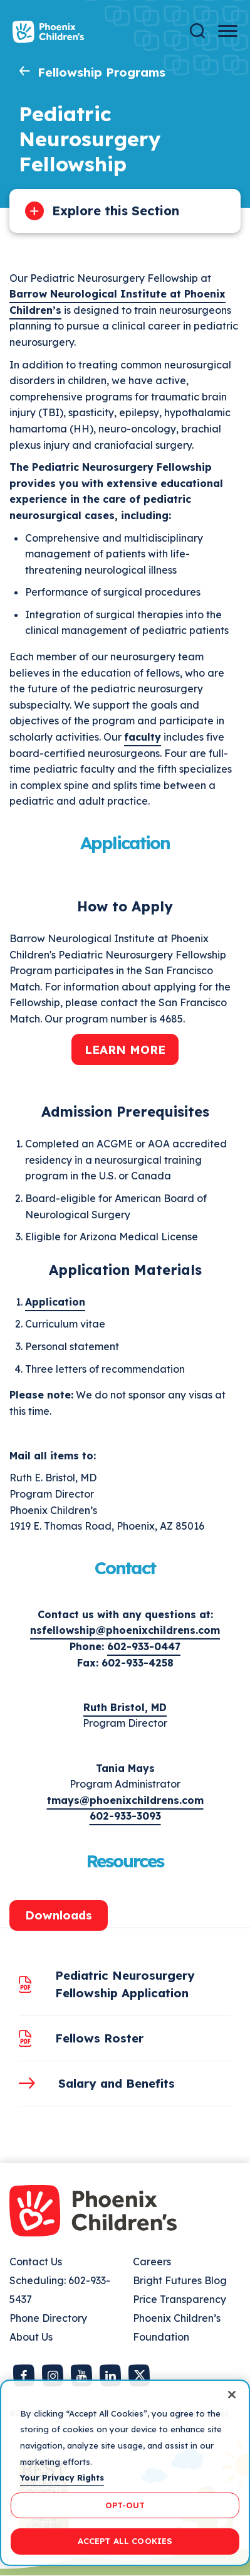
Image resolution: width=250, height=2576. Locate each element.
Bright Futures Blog (180, 2280)
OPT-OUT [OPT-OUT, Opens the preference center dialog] (125, 2505)
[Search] (197, 31)
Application (55, 1302)
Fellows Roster (99, 2038)
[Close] (232, 2394)
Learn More (125, 1049)
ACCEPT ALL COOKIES (125, 2541)
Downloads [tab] (58, 1915)
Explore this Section (115, 210)
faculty (142, 737)
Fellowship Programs (101, 72)
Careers (152, 2261)
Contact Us (35, 2261)
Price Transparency (179, 2299)
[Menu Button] (227, 31)
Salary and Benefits (116, 2083)
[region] (125, 2473)
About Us (31, 2337)
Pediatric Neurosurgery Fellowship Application (125, 1984)
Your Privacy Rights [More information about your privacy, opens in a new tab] (62, 2477)
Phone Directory (48, 2318)
